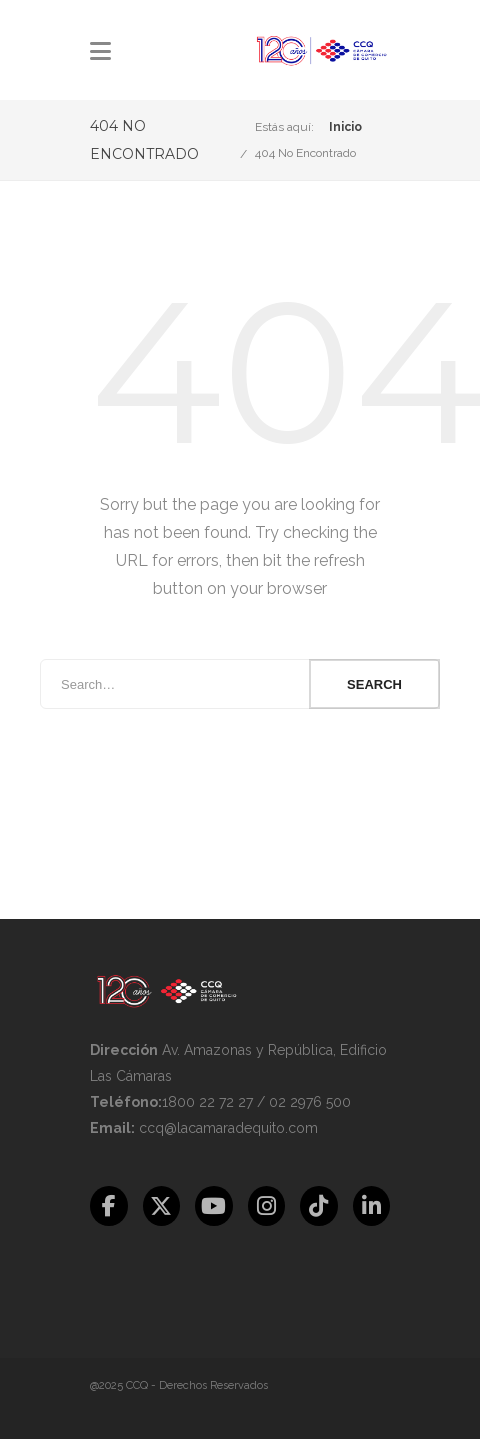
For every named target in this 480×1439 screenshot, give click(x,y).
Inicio (345, 127)
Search (374, 684)
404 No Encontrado (305, 153)
